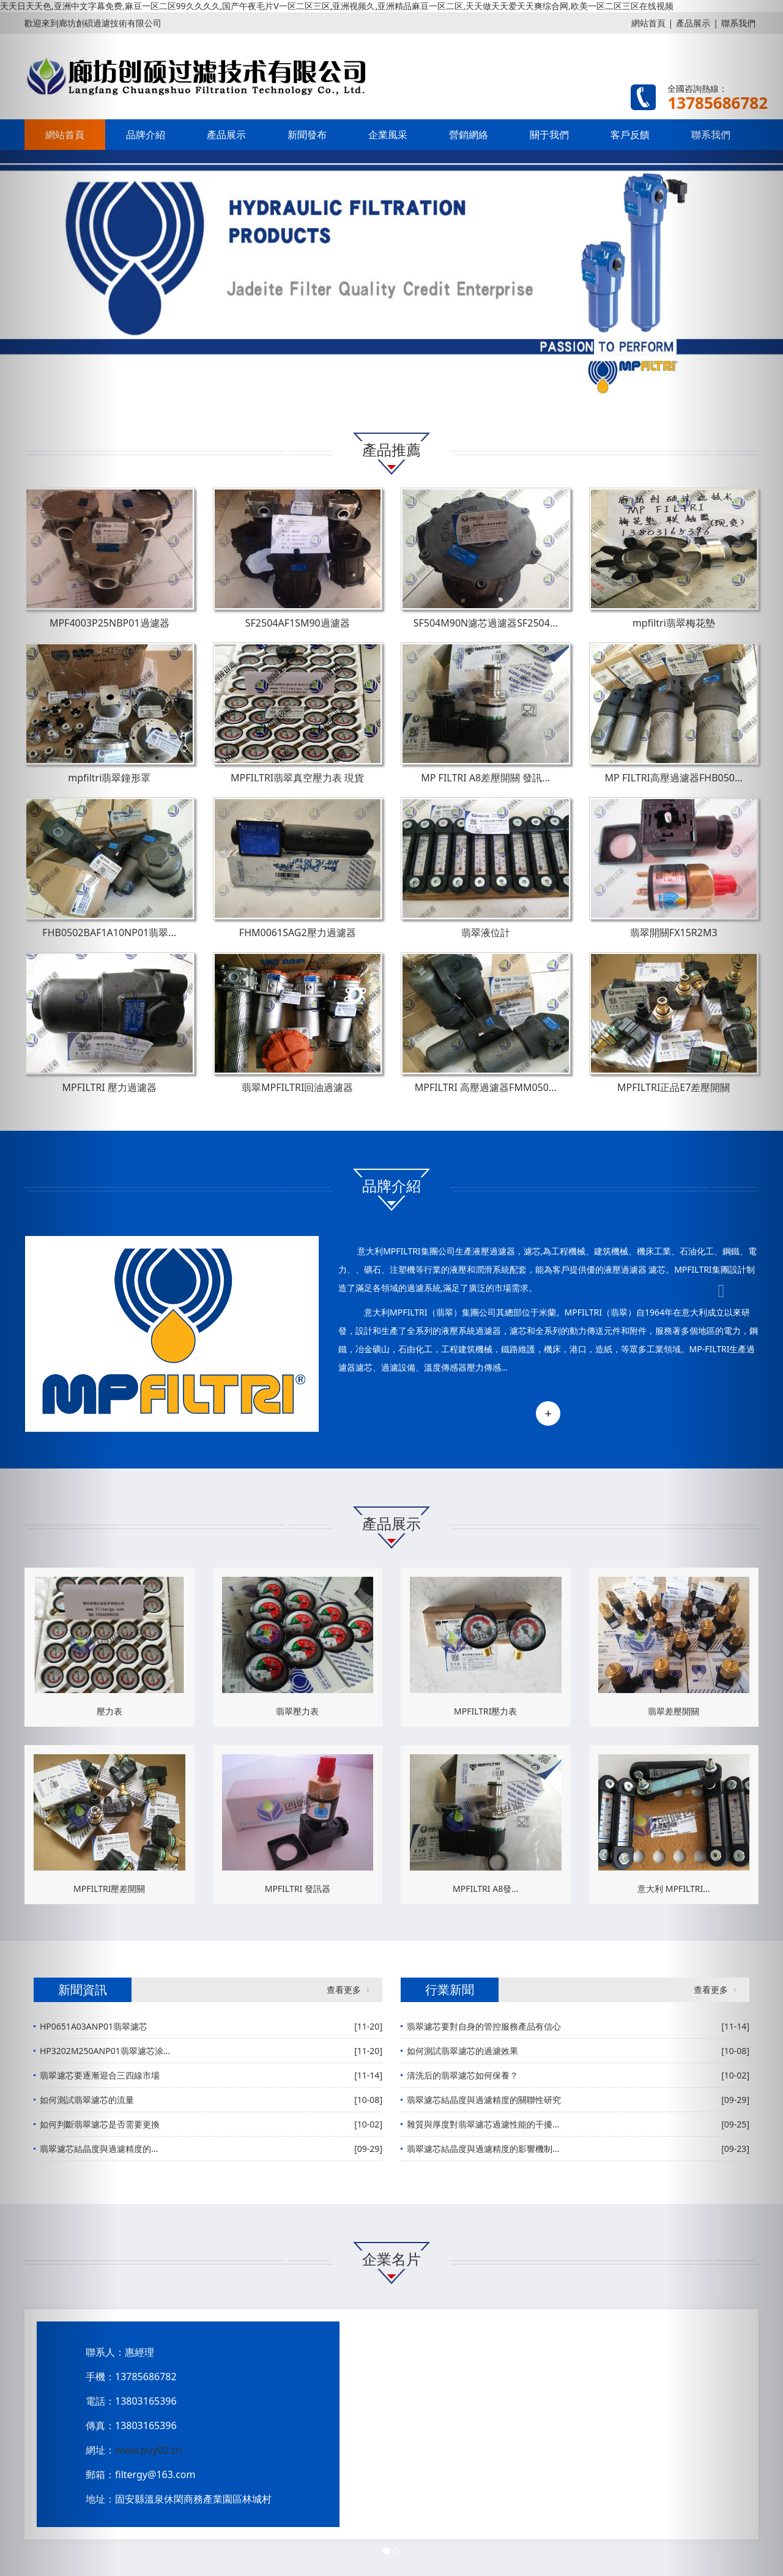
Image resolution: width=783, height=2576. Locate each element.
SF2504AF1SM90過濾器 (297, 623)
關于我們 (549, 134)
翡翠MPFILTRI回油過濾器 (297, 1087)
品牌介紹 (145, 134)
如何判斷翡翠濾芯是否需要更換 (100, 2124)
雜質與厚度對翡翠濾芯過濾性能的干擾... (483, 2124)
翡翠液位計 (485, 932)
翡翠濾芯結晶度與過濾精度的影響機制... (483, 2148)
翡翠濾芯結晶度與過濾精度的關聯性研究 (484, 2099)
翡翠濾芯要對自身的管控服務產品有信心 (484, 2026)
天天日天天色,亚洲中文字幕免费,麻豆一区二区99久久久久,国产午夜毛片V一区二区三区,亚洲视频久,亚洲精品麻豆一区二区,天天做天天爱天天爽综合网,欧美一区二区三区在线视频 (337, 6)
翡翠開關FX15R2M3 (674, 932)
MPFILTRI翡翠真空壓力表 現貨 (297, 777)
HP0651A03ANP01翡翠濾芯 (93, 2026)
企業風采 (387, 134)
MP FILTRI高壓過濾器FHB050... (674, 777)
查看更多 (344, 1989)
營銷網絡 (468, 134)
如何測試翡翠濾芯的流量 (87, 2099)
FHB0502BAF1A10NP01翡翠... (109, 932)
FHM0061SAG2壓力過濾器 (297, 932)
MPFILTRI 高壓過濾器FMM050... (486, 1087)
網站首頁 (648, 23)
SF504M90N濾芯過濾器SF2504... (486, 623)
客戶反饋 (630, 134)
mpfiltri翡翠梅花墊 (674, 623)
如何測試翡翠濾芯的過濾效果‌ (462, 2051)
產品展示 (226, 134)
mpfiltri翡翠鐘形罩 (109, 777)
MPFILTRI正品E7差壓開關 (673, 1087)
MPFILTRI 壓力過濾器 (109, 1087)
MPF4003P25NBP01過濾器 (109, 623)
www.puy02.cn (148, 2450)
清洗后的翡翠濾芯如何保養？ (462, 2075)
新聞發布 (307, 134)
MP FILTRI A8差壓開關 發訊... (485, 777)
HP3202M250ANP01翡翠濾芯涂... (105, 2051)
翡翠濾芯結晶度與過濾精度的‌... (99, 2148)
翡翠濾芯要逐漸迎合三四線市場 (100, 2075)
